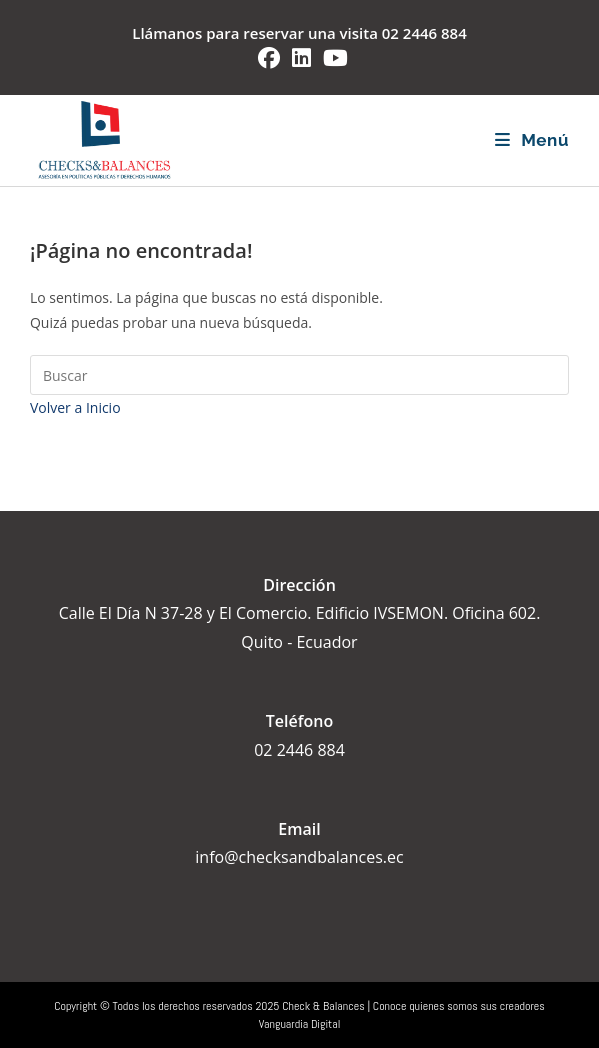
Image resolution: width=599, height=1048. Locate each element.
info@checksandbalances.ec (299, 857)
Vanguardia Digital (300, 1024)
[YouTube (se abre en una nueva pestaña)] (332, 58)
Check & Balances (323, 1006)
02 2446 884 (424, 33)
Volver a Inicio (75, 407)
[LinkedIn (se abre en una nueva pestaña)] (301, 58)
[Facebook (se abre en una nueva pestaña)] (269, 58)
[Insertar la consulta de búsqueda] (299, 375)
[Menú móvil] (532, 140)
